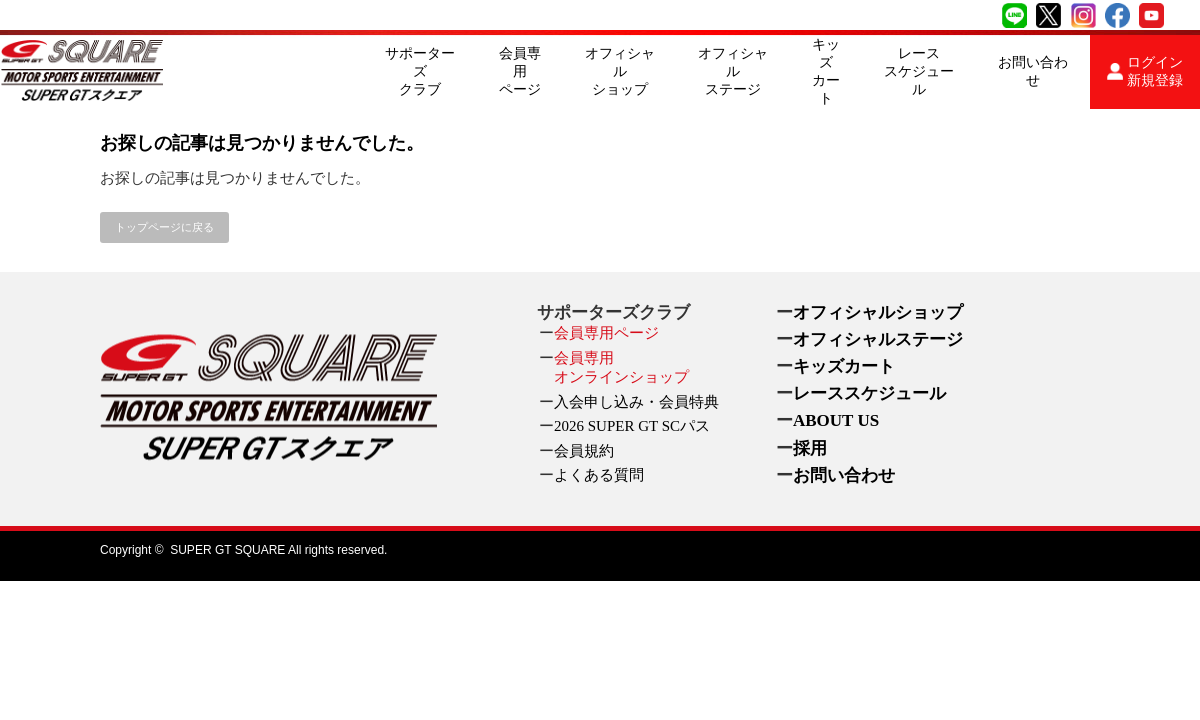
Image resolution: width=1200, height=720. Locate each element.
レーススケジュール (919, 71)
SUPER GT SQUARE (227, 550)
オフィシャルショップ (620, 71)
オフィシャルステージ (733, 71)
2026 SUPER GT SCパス (632, 426)
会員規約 (584, 451)
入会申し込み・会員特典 (636, 402)
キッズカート (826, 71)
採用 (810, 448)
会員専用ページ (520, 71)
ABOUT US (836, 420)
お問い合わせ (1033, 71)
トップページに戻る (164, 227)
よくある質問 (599, 475)
